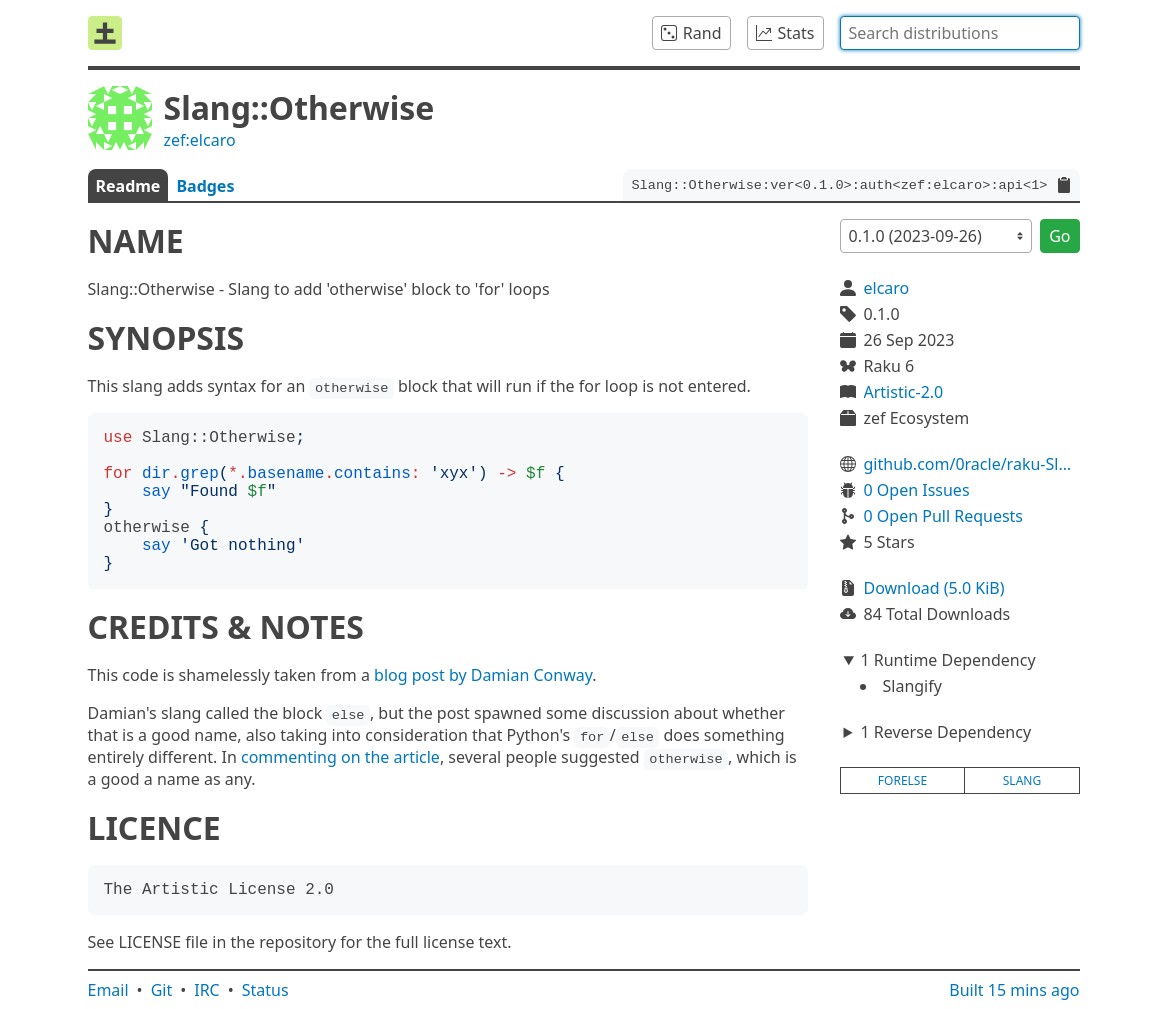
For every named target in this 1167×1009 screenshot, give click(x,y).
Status (265, 990)
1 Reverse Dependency (945, 732)
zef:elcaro (200, 140)
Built (1014, 990)
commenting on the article (340, 757)
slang (1022, 780)
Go (1059, 236)
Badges (205, 186)
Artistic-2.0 (904, 392)
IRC (207, 990)
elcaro (887, 288)
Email (108, 990)
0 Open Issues (917, 490)
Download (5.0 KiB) (934, 588)
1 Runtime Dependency (947, 660)
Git (162, 990)
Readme (128, 186)
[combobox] (960, 33)
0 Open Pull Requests (944, 516)
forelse (902, 780)
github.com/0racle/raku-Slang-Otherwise (972, 464)
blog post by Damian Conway (483, 675)
